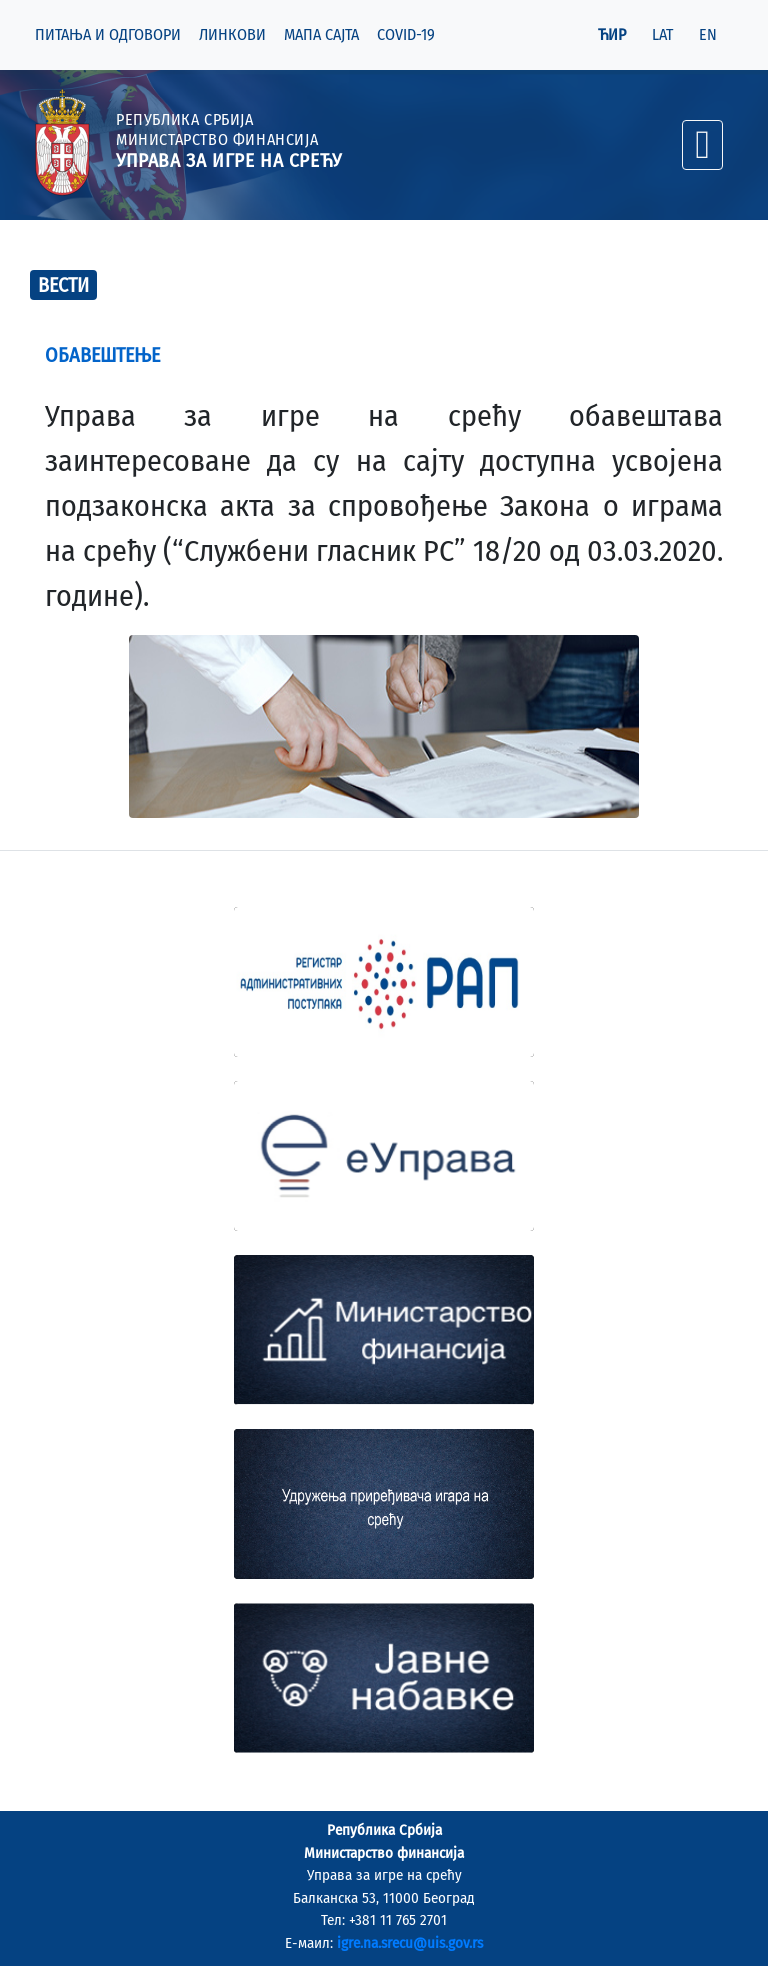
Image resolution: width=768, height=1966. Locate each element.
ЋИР (612, 34)
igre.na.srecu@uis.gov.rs (410, 1943)
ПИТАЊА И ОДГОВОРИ (108, 34)
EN (708, 34)
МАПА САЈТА (321, 34)
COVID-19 (406, 34)
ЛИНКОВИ (232, 34)
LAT (662, 34)
